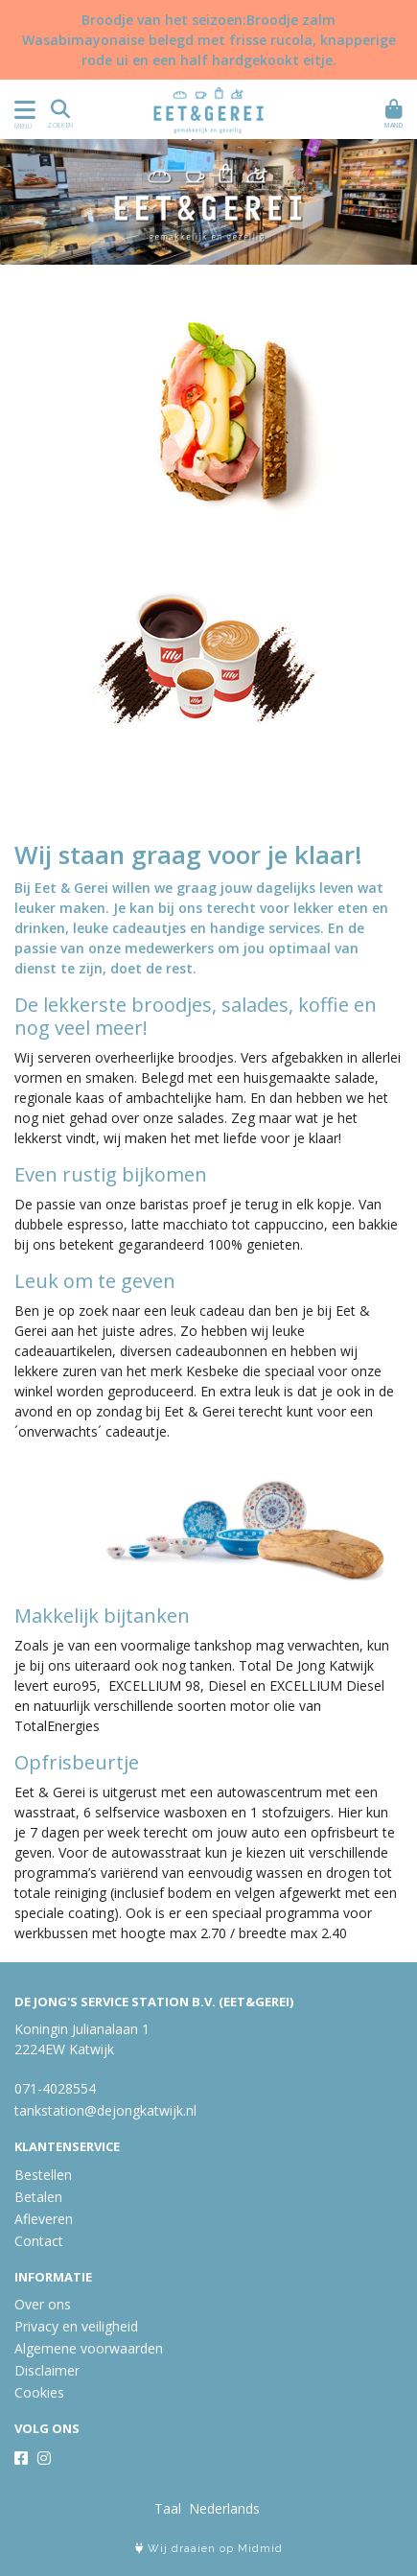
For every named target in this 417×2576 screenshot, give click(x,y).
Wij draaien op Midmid (209, 2548)
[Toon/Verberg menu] (21, 109)
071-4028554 (55, 2088)
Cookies (39, 2392)
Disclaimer (47, 2370)
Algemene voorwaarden (88, 2348)
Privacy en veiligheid (76, 2326)
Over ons (42, 2304)
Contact (38, 2241)
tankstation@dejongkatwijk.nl (105, 2110)
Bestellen (43, 2175)
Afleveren (43, 2219)
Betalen (38, 2197)
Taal (167, 2508)
